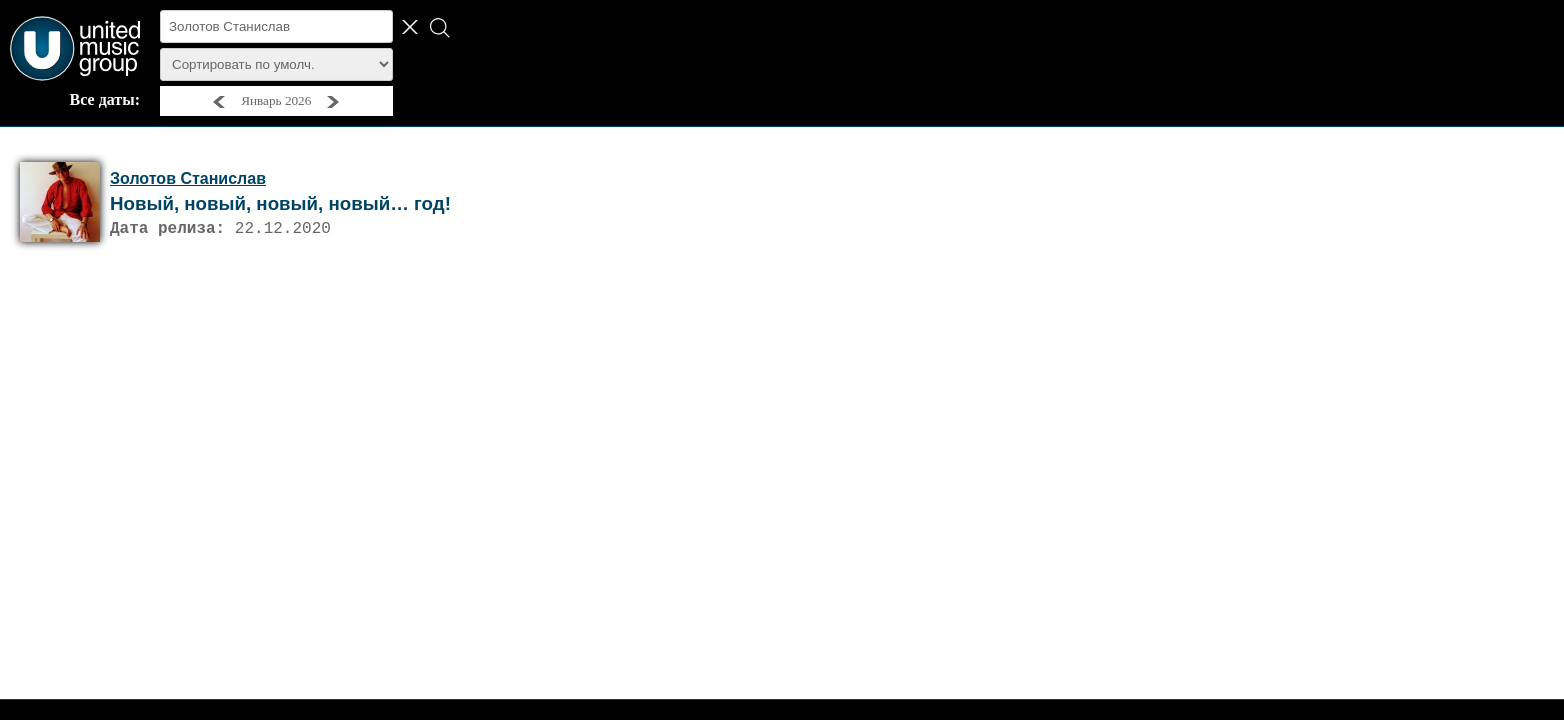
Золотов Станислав (188, 178)
